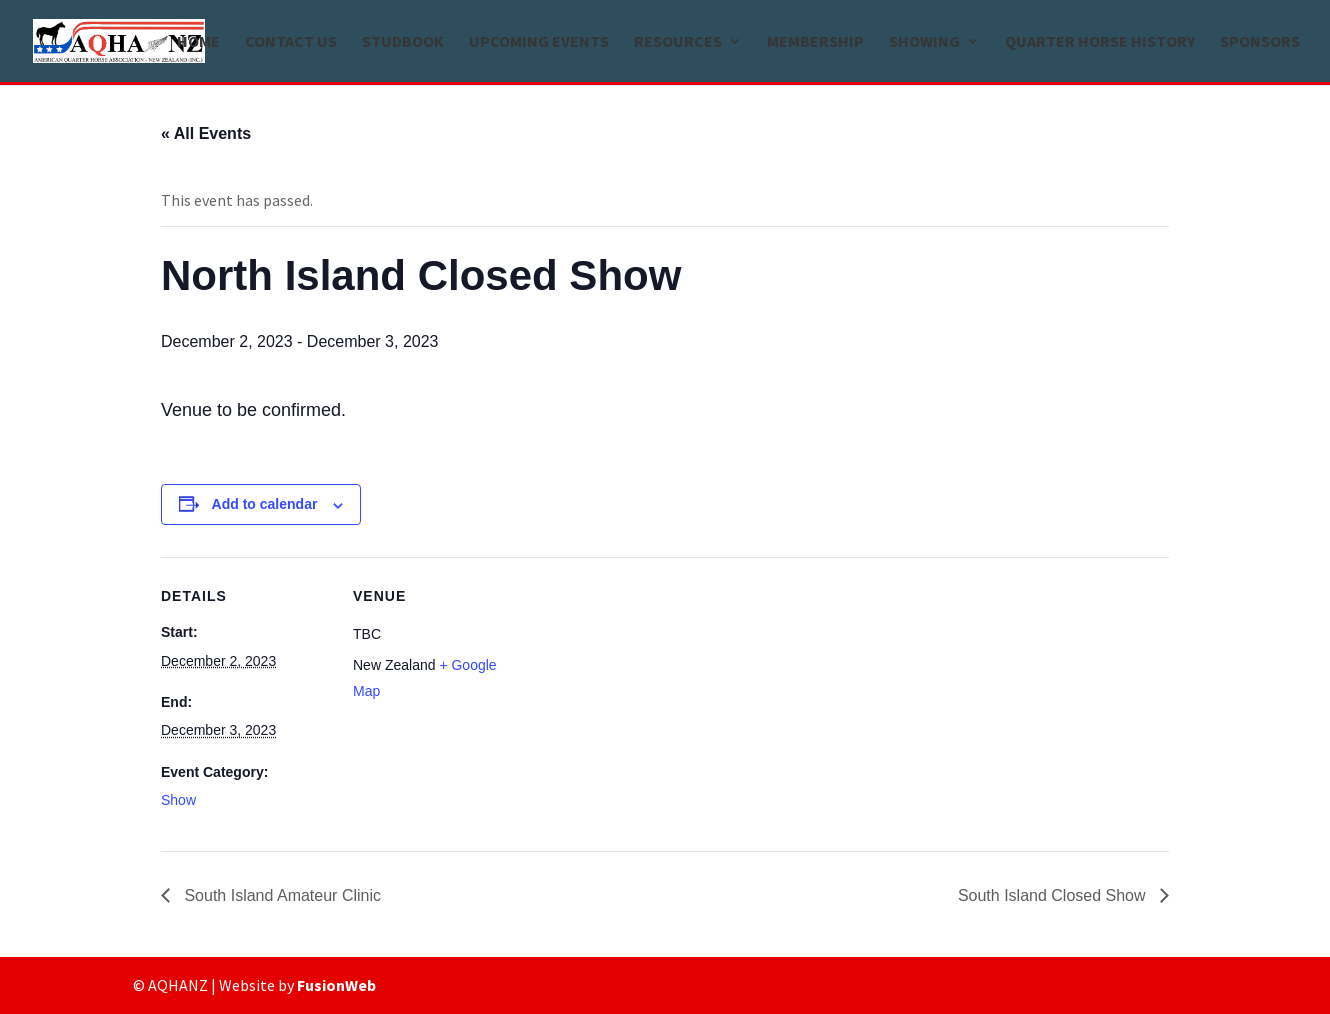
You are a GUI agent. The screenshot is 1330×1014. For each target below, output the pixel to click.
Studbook (403, 42)
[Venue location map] (650, 695)
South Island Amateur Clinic (280, 895)
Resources (678, 42)
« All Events (206, 133)
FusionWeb (336, 985)
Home (198, 42)
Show (178, 800)
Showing (924, 42)
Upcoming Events (539, 42)
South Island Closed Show (1054, 895)
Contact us (291, 42)
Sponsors (1260, 42)
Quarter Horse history (1100, 42)
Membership (815, 42)
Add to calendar (265, 504)
